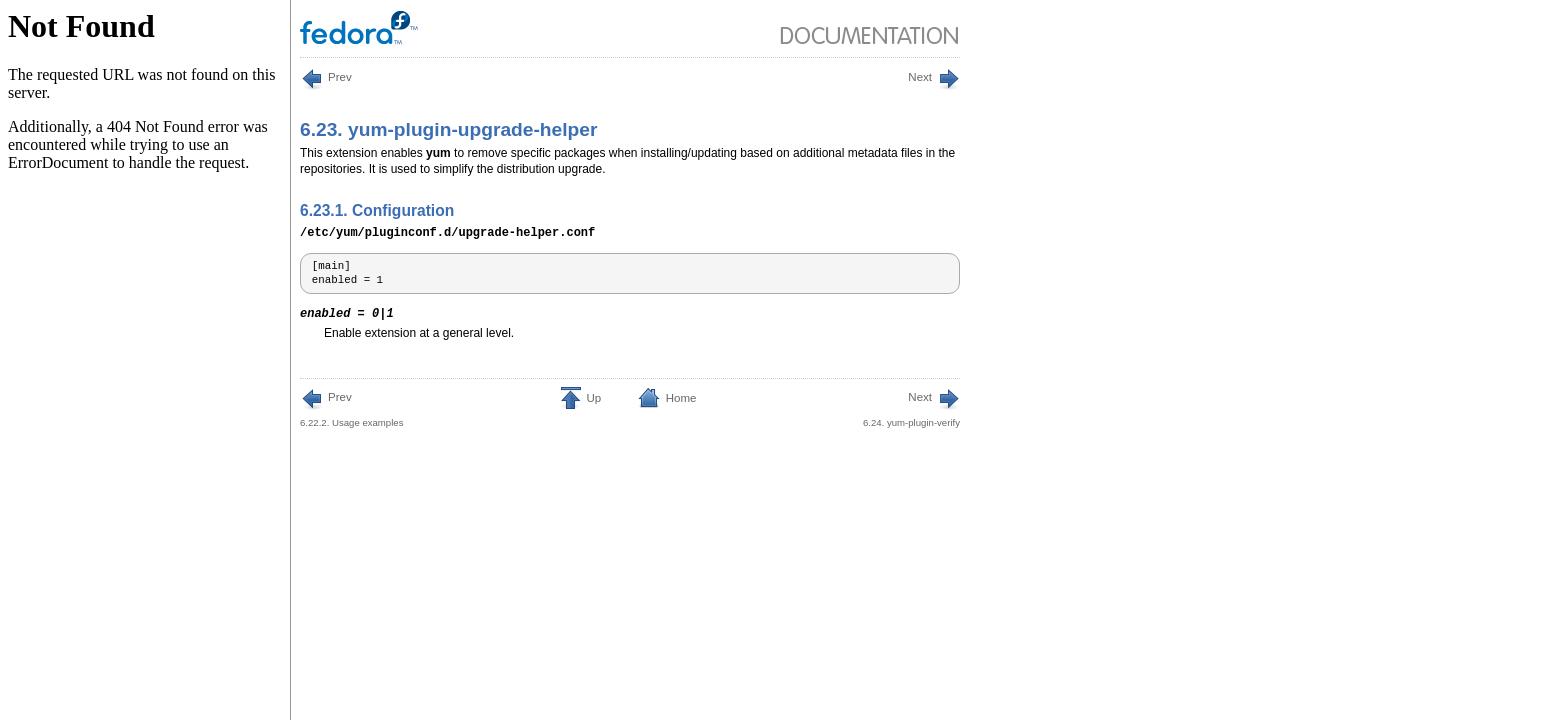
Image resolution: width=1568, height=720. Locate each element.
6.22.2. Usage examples (351, 408)
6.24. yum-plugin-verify (911, 408)
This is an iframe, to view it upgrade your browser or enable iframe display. (145, 360)
